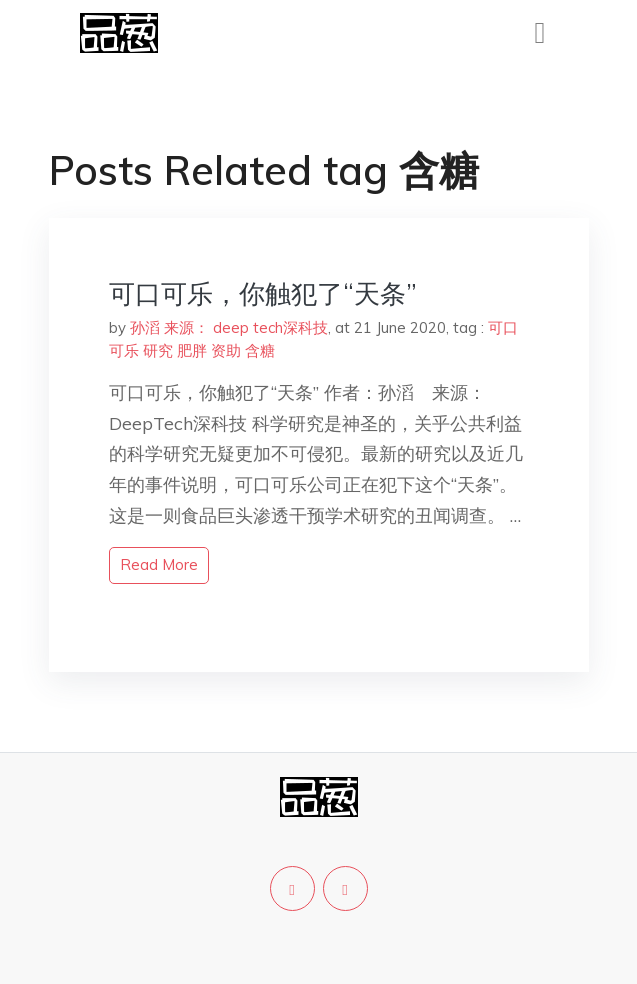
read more (159, 564)
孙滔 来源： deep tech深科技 (229, 327)
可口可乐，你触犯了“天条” (263, 293)
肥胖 (192, 350)
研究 (158, 350)
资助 (226, 350)
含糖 (260, 350)
